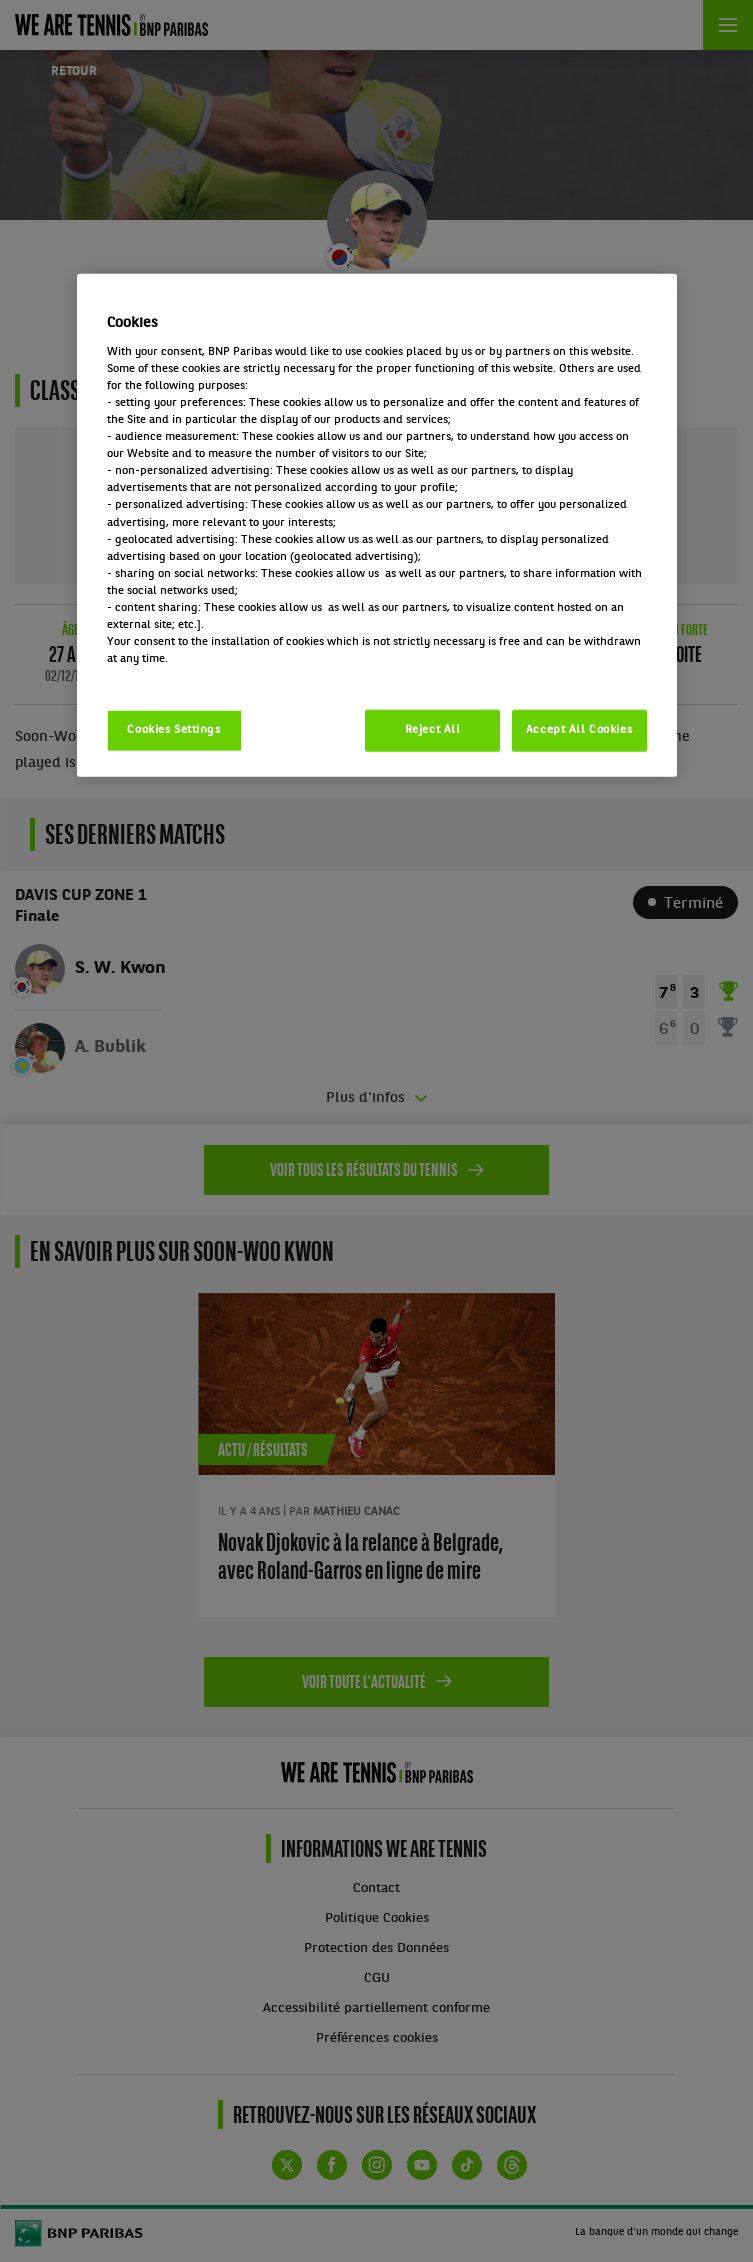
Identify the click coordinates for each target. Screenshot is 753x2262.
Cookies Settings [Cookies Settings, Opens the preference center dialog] (173, 730)
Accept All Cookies (579, 730)
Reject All (433, 730)
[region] (377, 525)
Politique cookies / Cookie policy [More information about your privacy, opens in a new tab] (195, 676)
